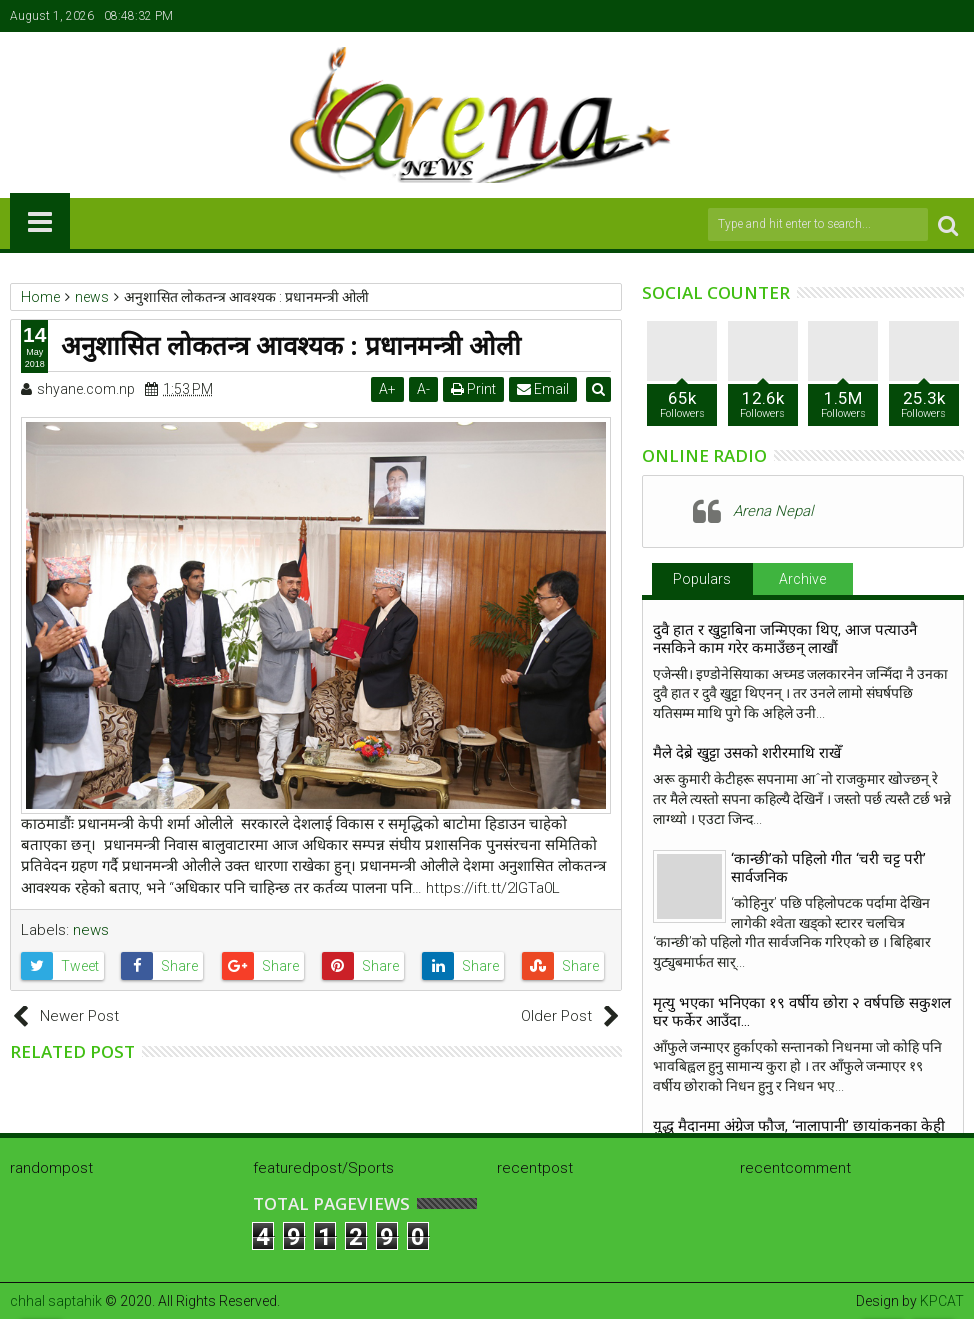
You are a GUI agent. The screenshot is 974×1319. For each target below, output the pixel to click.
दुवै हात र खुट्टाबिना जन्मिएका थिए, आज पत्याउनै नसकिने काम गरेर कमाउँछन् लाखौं (785, 639)
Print (475, 389)
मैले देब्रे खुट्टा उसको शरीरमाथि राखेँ (747, 753)
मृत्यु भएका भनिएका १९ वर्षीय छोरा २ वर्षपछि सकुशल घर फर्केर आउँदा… (802, 1012)
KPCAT (942, 1301)
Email (545, 389)
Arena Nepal (773, 511)
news (91, 930)
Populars (702, 579)
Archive (802, 579)
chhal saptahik (56, 1301)
